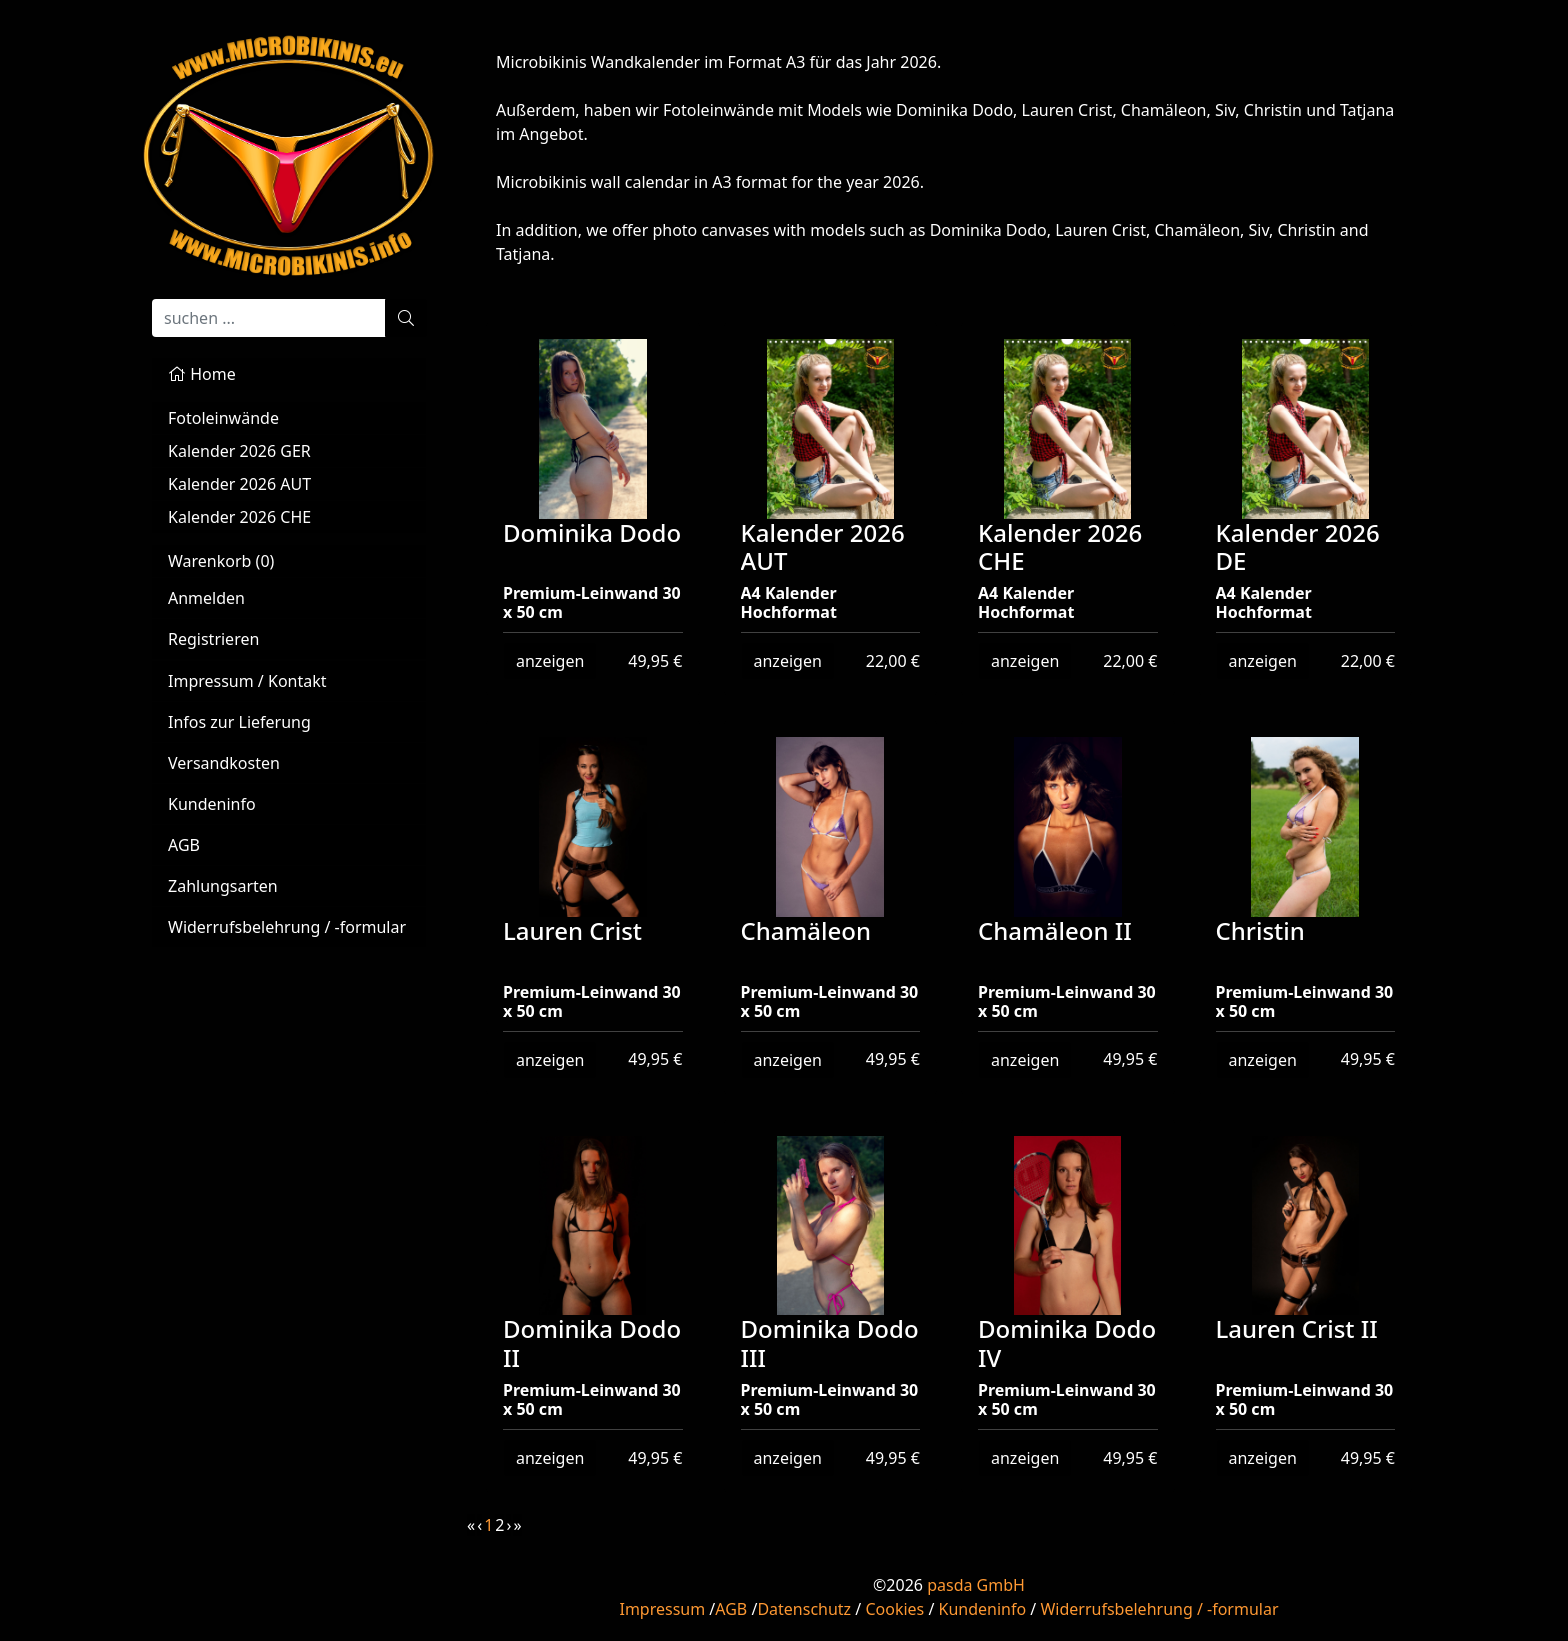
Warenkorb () (221, 561)
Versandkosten (224, 763)
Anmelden (206, 598)
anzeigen (550, 661)
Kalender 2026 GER (239, 451)
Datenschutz (804, 1609)
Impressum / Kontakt (247, 681)
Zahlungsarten (223, 886)
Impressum (662, 1609)
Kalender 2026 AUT (239, 484)
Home (202, 374)
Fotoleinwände (223, 418)
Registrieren (213, 639)
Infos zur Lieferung (239, 722)
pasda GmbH (976, 1585)
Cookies (894, 1609)
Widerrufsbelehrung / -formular (287, 927)
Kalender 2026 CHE (239, 517)
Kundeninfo (212, 804)
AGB (184, 845)
